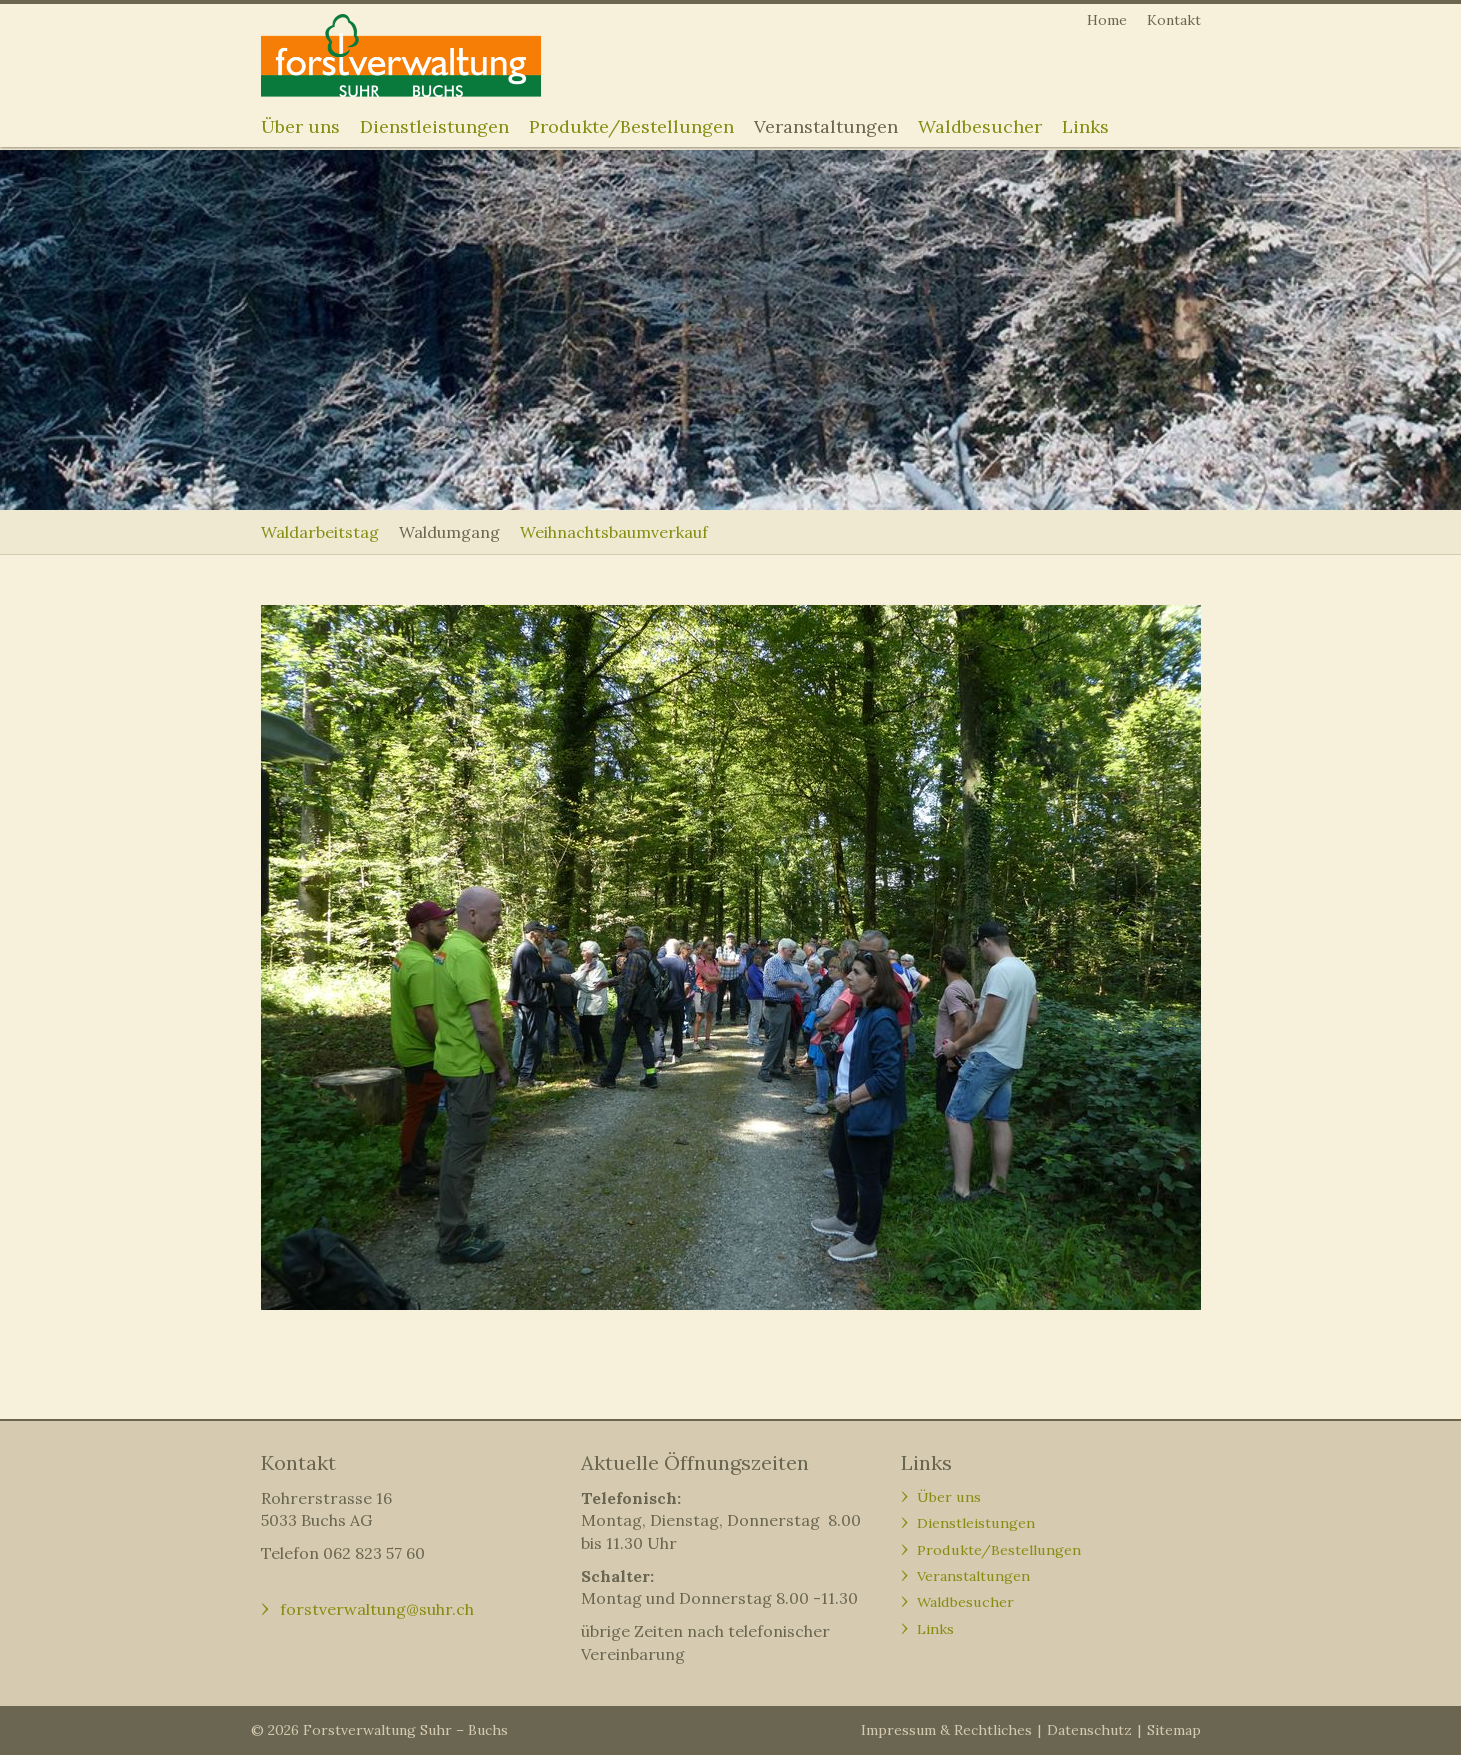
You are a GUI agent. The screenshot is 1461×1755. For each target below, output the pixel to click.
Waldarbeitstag (320, 532)
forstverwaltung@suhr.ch (377, 1609)
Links (1085, 126)
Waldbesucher (980, 126)
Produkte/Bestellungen (631, 126)
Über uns (300, 126)
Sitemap (1174, 1730)
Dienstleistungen (434, 126)
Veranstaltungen (826, 126)
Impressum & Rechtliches (946, 1730)
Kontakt (1174, 20)
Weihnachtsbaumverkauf (614, 532)
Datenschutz (1089, 1730)
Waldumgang (449, 532)
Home (1107, 20)
